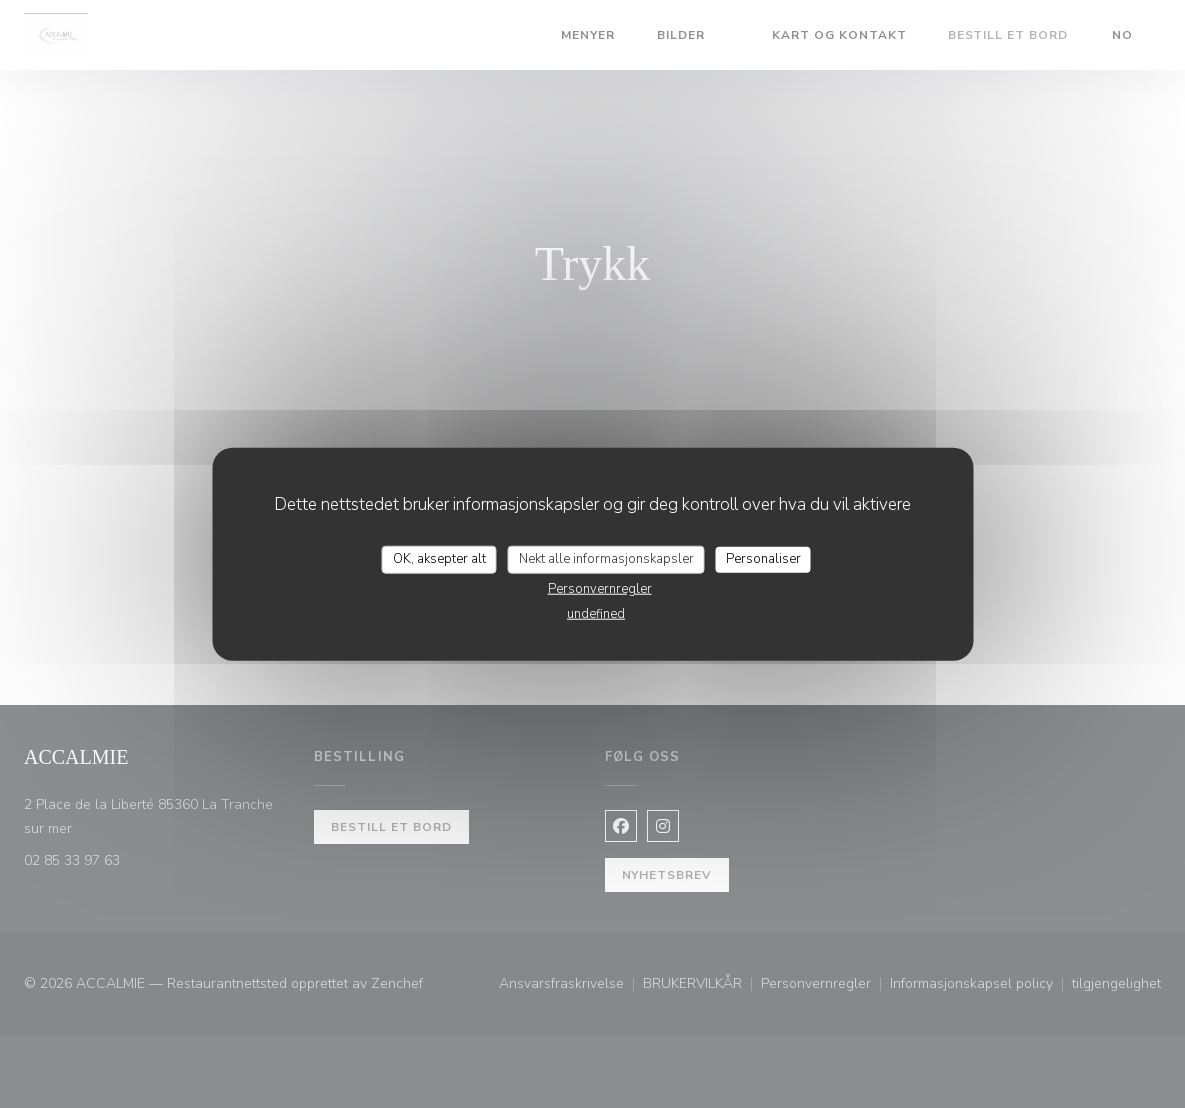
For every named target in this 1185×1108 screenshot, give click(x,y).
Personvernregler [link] (600, 588)
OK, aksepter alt (439, 559)
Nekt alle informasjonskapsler (606, 559)
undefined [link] (596, 613)
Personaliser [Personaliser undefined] (763, 559)
